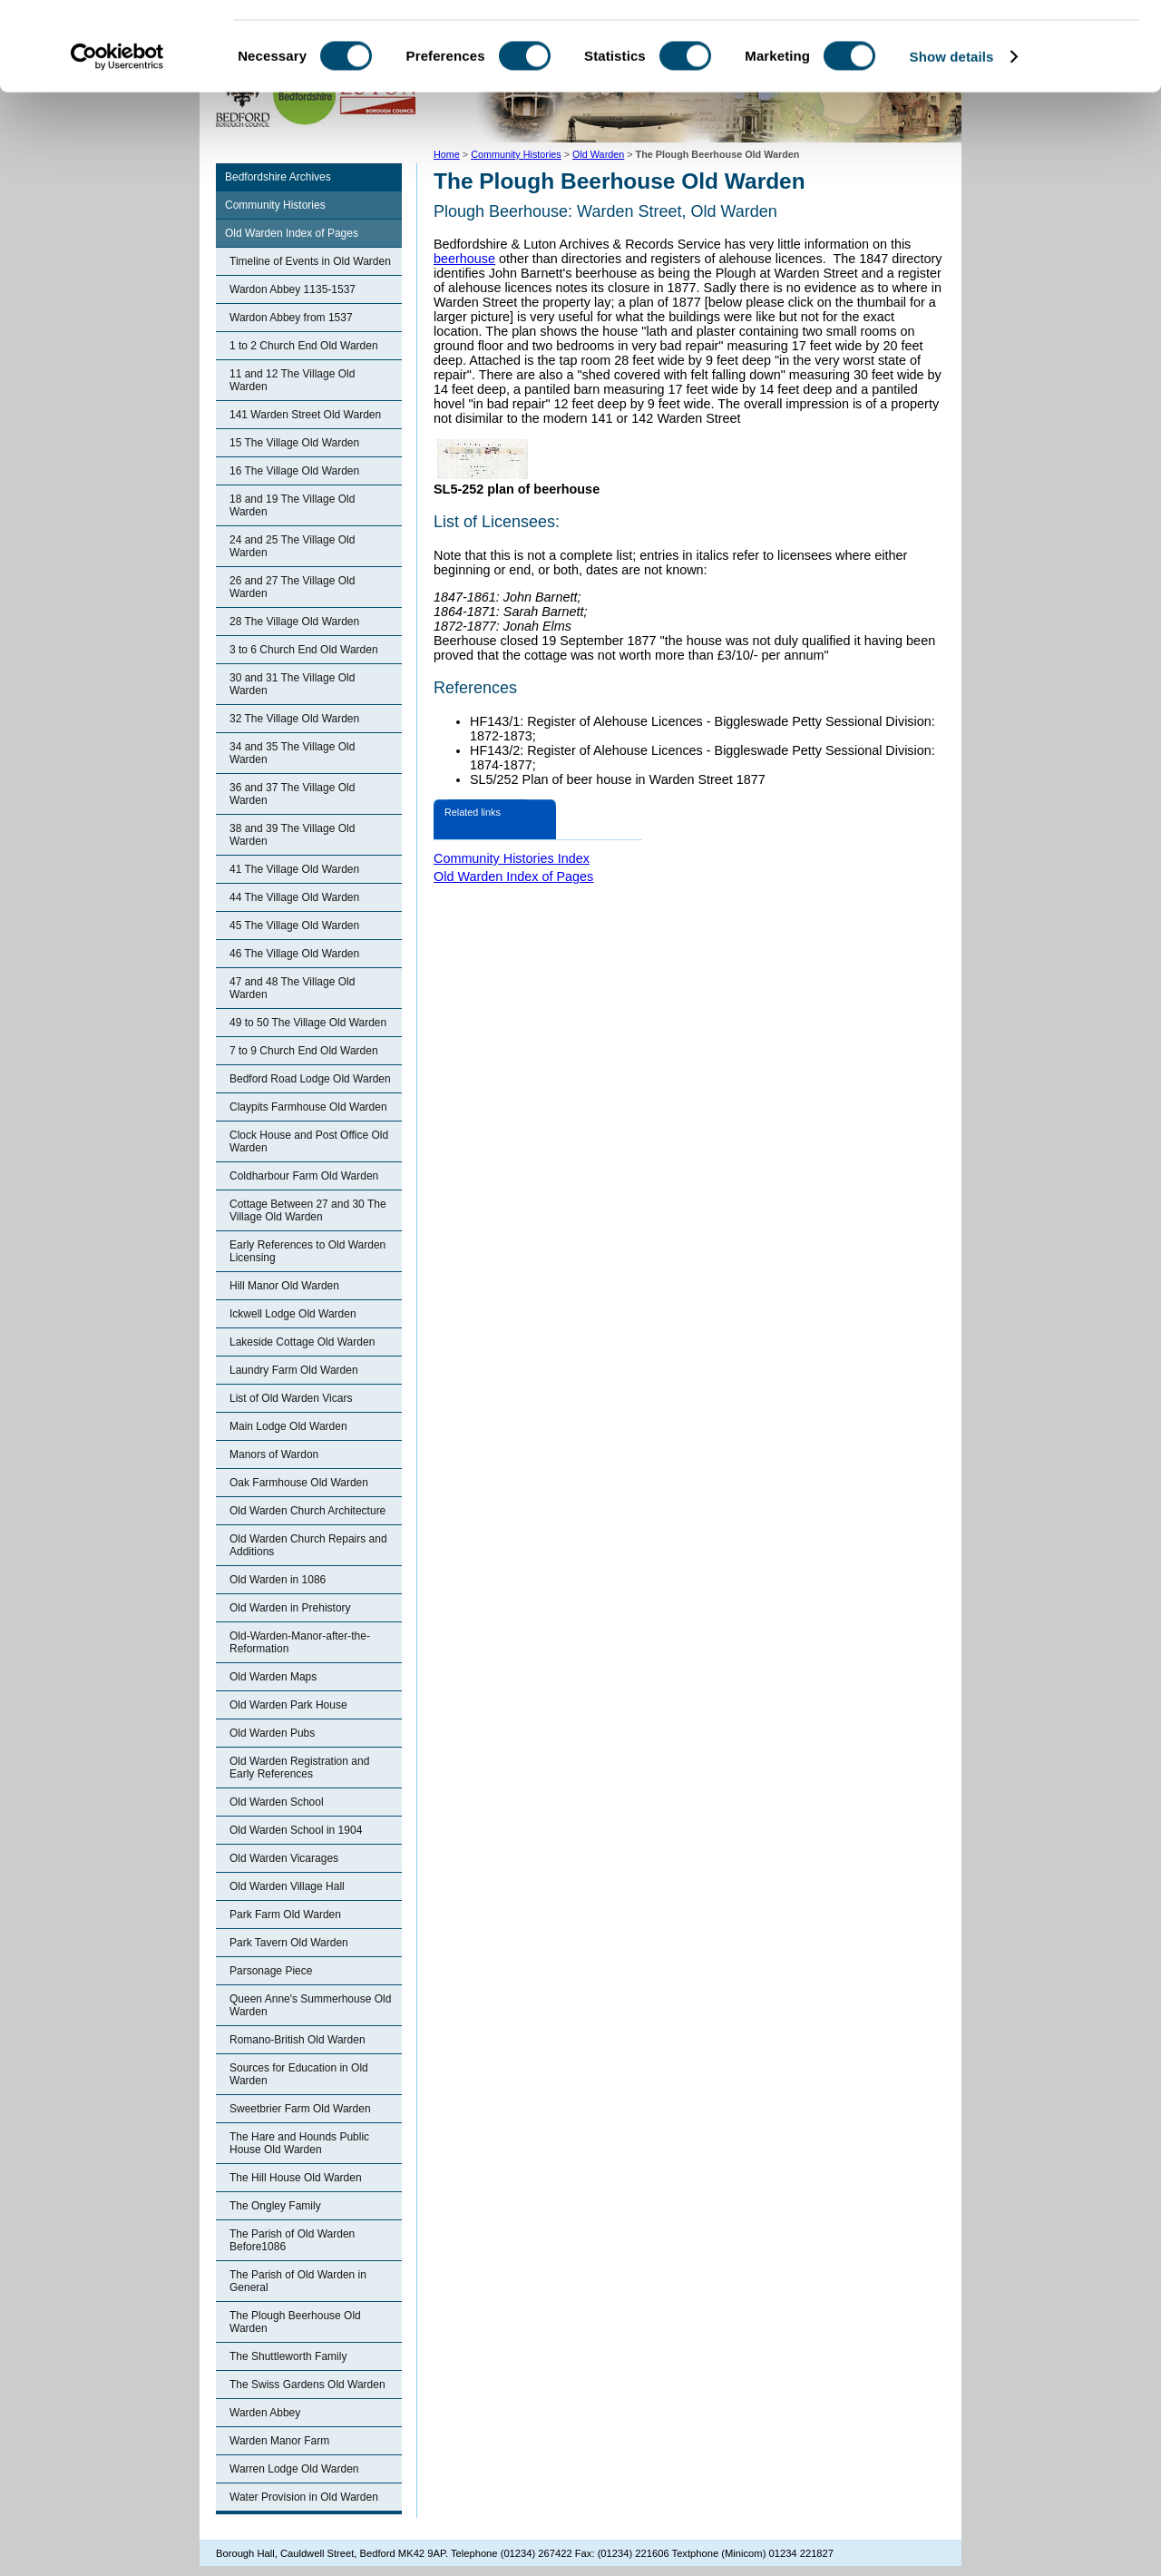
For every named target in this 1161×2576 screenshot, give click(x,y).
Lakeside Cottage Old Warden (302, 1342)
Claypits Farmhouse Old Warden (308, 1107)
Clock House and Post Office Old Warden (308, 1141)
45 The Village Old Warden (294, 925)
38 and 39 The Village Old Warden (292, 834)
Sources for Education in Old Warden (298, 2074)
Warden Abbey (264, 2412)
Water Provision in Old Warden (303, 2497)
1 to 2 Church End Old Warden (303, 345)
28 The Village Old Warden (294, 621)
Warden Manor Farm (279, 2440)
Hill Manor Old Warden (284, 1285)
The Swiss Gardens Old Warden (307, 2384)
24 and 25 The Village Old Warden (292, 546)
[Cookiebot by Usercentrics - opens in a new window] (117, 139)
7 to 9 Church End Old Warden (303, 1050)
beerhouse (464, 258)
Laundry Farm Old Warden (293, 1370)
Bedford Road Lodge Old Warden (310, 1079)
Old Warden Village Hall (287, 1886)
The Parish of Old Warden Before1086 (292, 2240)
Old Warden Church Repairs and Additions (308, 1545)
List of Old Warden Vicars (290, 1398)
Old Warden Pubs (272, 1733)
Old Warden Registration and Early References (299, 1767)
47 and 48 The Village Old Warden (292, 988)
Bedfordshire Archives (278, 177)
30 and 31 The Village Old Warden (292, 684)
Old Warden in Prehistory (290, 1607)
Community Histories (275, 205)
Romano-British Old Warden (297, 2039)
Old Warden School (276, 1802)
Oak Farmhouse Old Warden (298, 1482)
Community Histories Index (512, 858)
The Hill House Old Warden (295, 2177)
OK (1010, 45)
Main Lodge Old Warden (288, 1426)
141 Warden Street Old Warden (305, 414)
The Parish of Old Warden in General (297, 2281)
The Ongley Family (275, 2205)
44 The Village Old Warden (294, 897)
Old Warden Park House (288, 1705)
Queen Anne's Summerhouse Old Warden (310, 2005)
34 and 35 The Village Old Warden (292, 753)
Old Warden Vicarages (283, 1858)
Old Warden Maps (273, 1676)
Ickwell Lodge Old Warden (292, 1314)
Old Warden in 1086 (277, 1579)
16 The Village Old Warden (294, 471)
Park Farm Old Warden (285, 1914)
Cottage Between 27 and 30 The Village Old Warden (307, 1210)
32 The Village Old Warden (294, 718)
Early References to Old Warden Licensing (307, 1251)
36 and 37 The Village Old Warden (292, 794)
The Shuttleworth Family (287, 2356)
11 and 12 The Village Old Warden (292, 380)
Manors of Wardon (273, 1454)
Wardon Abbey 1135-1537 (292, 289)
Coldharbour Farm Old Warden (303, 1176)
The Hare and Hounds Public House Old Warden (299, 2143)
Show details (952, 139)
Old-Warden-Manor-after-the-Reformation (299, 1642)
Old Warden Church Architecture (307, 1510)
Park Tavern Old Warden (288, 1942)
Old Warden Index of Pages (291, 233)
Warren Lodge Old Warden (294, 2469)
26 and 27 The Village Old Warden (292, 587)
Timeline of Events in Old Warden (310, 261)
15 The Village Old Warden (294, 442)
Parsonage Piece (270, 1970)
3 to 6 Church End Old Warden (303, 649)
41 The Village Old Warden (294, 869)
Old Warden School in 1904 (295, 1830)
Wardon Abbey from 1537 (291, 317)
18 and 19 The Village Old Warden (292, 505)
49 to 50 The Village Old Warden (307, 1022)
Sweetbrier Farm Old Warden (300, 2108)
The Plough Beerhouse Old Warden (295, 2322)
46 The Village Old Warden (294, 953)
